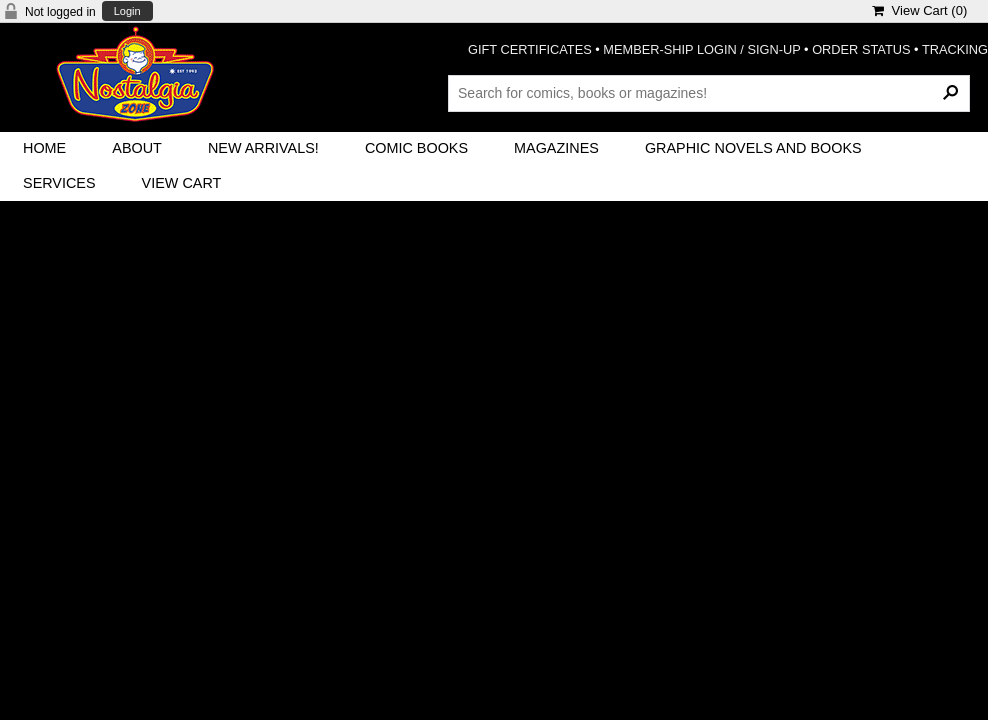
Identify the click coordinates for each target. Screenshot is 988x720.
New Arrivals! (263, 148)
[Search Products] (709, 93)
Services (59, 183)
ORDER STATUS (861, 49)
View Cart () (919, 10)
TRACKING (955, 49)
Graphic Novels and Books (753, 148)
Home (44, 148)
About (137, 148)
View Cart (182, 183)
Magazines (556, 148)
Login (127, 11)
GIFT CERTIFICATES (530, 49)
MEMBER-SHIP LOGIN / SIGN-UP (701, 49)
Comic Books (416, 148)
